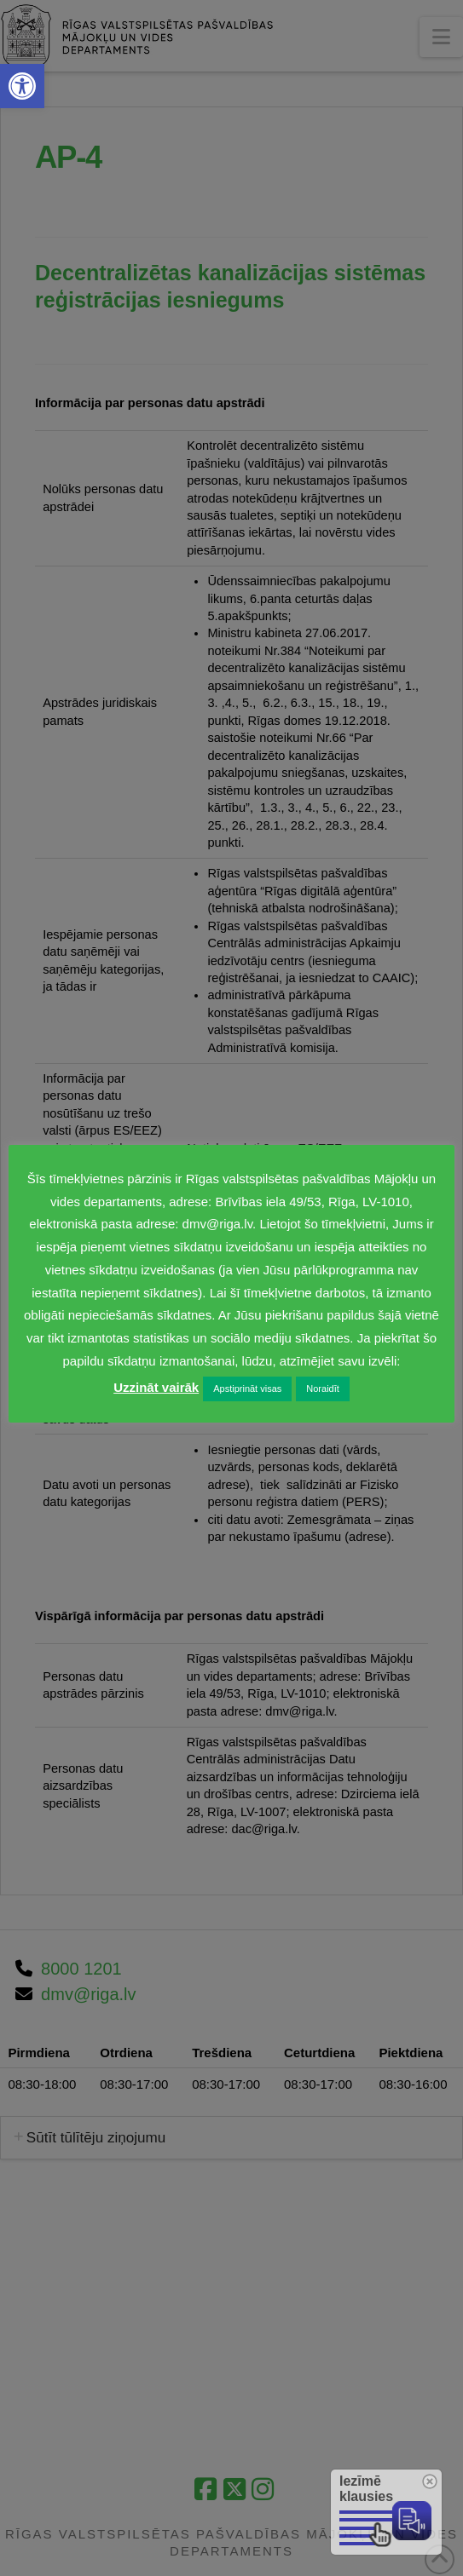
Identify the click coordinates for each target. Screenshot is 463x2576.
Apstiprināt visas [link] (247, 1388)
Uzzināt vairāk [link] (156, 1387)
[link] (22, 86)
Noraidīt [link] (322, 1388)
